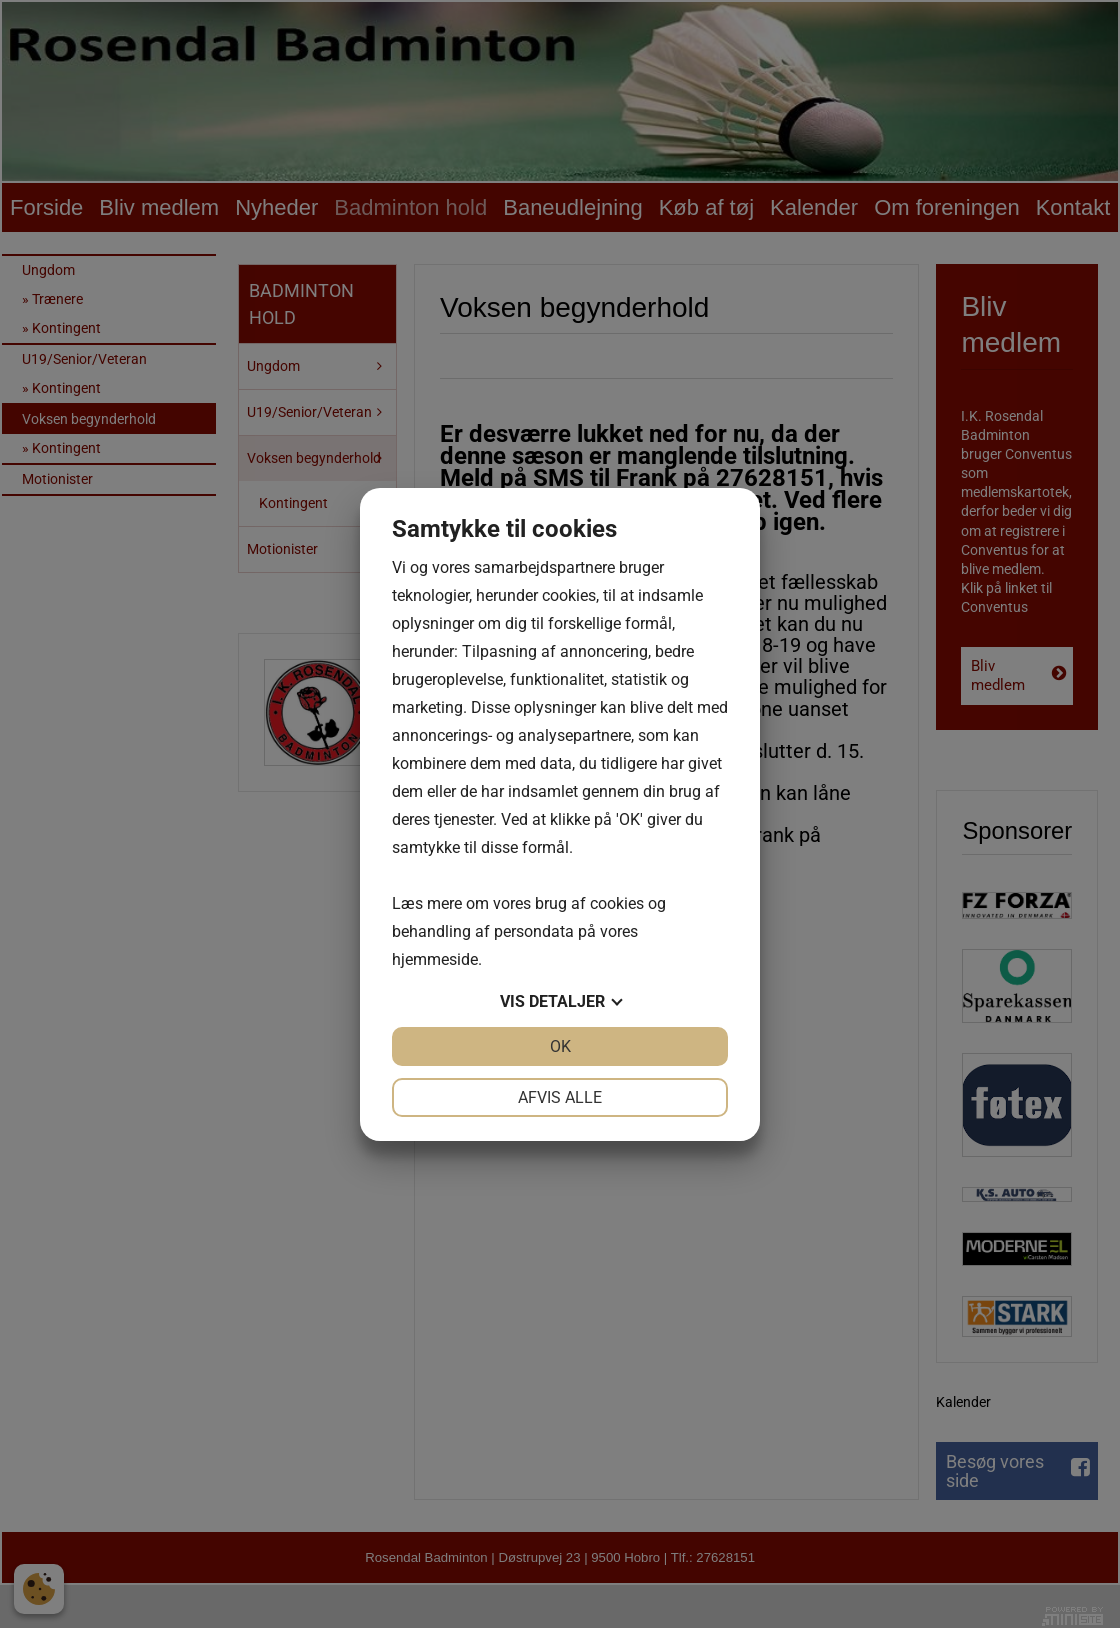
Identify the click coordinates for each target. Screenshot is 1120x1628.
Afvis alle (560, 1097)
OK (560, 1046)
